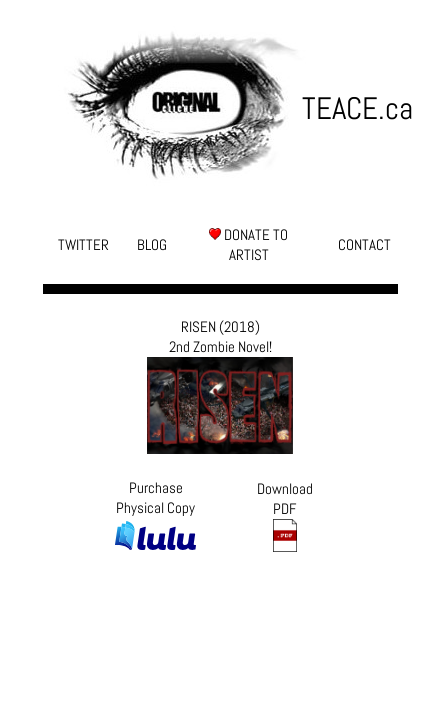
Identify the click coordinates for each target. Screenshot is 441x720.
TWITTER (83, 245)
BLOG (152, 245)
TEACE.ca (350, 108)
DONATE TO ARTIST (248, 245)
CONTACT (364, 245)
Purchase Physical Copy (155, 515)
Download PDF (285, 515)
